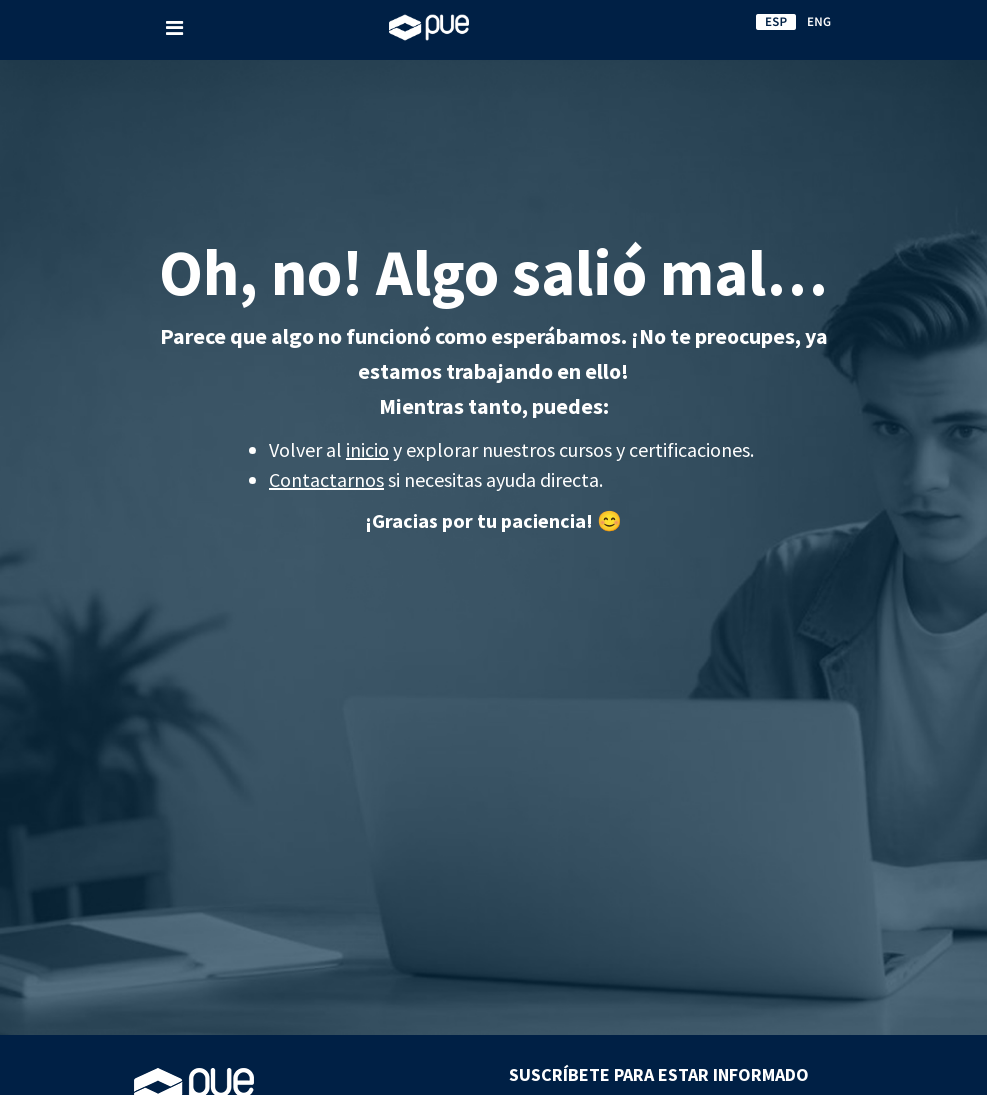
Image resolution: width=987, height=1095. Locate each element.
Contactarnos (326, 479)
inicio (367, 449)
